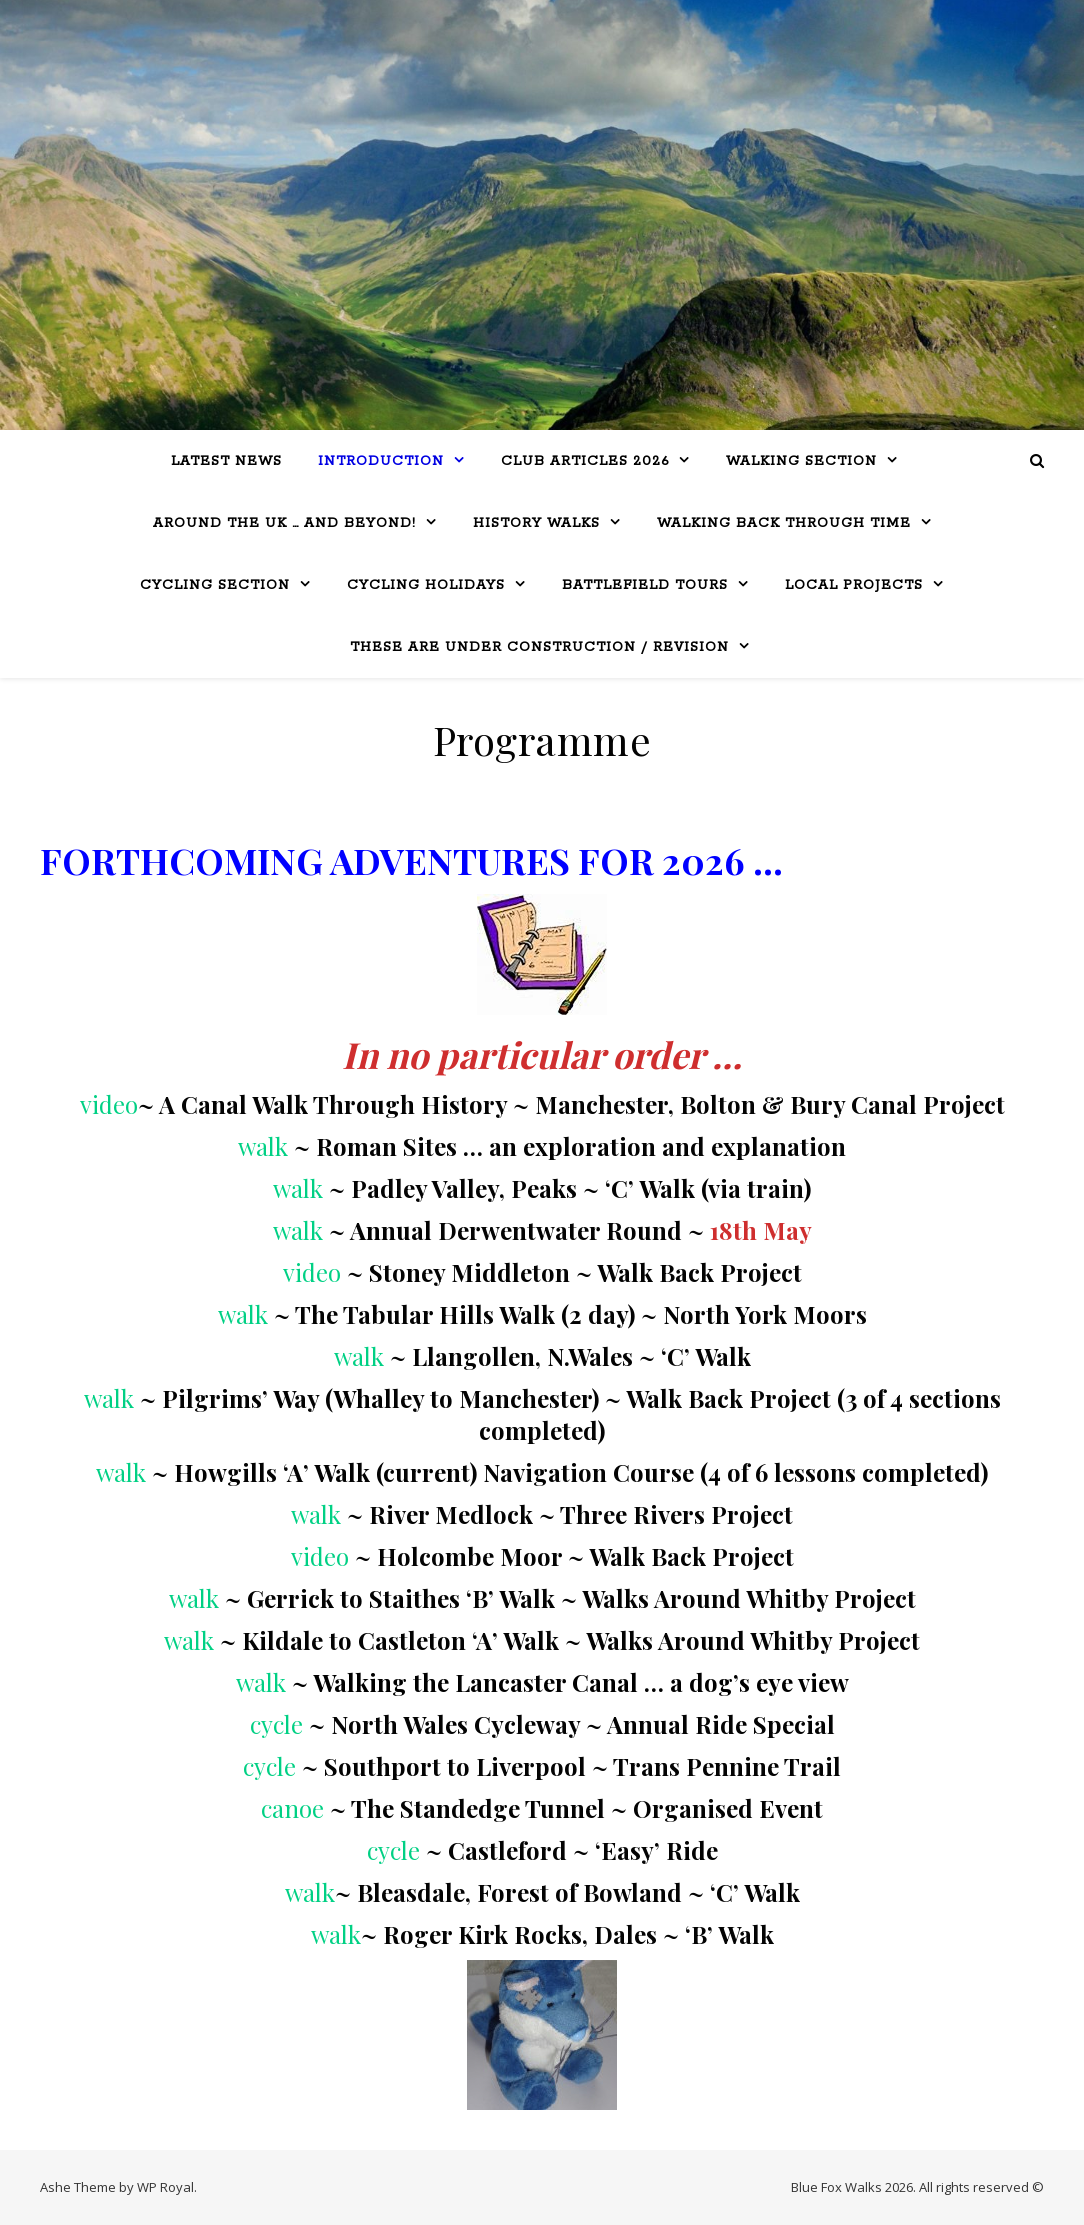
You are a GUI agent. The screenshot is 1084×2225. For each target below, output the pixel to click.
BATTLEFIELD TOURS (645, 585)
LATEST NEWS (226, 461)
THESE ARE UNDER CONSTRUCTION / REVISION (539, 647)
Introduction (381, 461)
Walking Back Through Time (784, 523)
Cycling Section (215, 585)
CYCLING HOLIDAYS (426, 585)
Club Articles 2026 (585, 461)
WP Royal (165, 2187)
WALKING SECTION (801, 461)
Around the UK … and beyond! (284, 523)
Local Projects (854, 585)
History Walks (536, 523)
